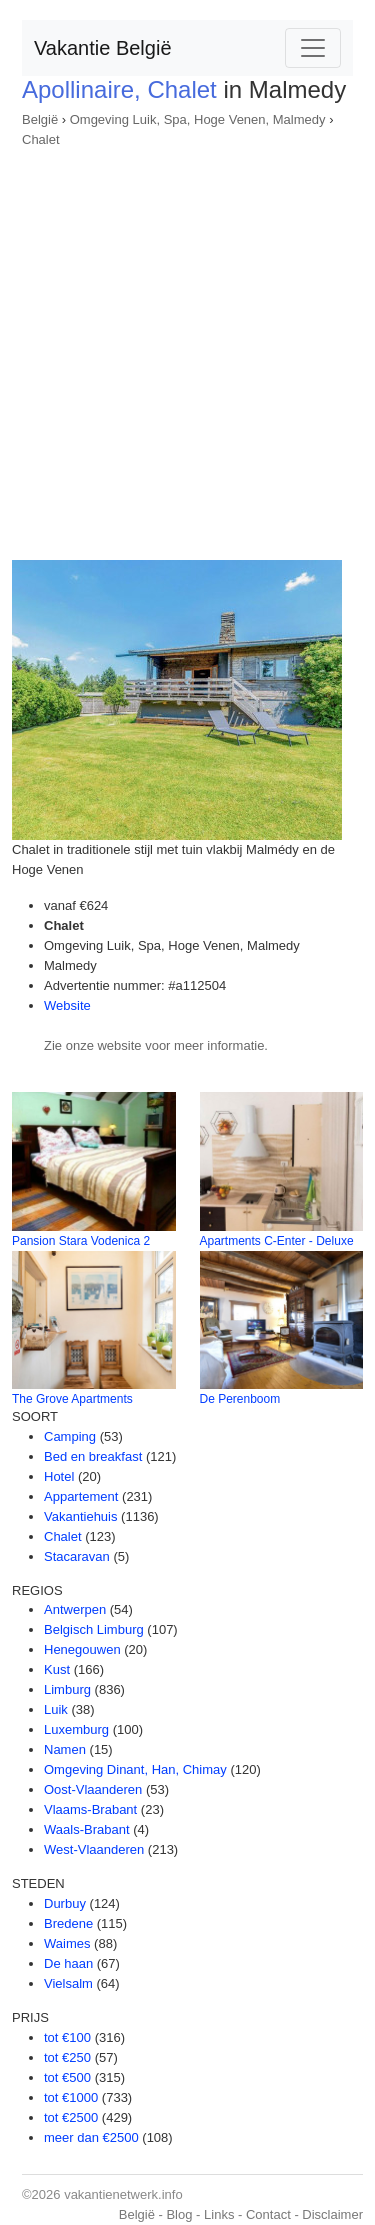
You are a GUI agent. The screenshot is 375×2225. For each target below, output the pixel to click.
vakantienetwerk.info (123, 2194)
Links (219, 2214)
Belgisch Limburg (94, 1629)
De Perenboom (240, 1399)
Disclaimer (332, 2214)
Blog (179, 2214)
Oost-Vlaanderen (93, 1789)
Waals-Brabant (87, 1829)
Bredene (68, 1923)
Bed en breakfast (93, 1456)
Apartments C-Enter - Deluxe (277, 1241)
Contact (268, 2214)
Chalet (41, 139)
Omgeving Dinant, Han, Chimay (135, 1769)
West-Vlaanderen (94, 1849)
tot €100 (67, 2037)
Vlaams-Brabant (90, 1809)
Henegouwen (82, 1649)
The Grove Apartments (72, 1399)
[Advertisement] (187, 347)
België (40, 119)
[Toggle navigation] (313, 48)
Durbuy (65, 1903)
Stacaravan (77, 1556)
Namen (65, 1749)
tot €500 (67, 2077)
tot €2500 (71, 2117)
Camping (70, 1436)
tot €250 (67, 2057)
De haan (68, 1963)
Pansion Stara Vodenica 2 (81, 1241)
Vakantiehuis (80, 1516)
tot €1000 (71, 2097)
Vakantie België (103, 48)
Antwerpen (75, 1609)
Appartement (81, 1496)
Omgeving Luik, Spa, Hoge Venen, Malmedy (198, 119)
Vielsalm (68, 1983)
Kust (57, 1669)
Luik (56, 1709)
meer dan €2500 (91, 2137)
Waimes (67, 1943)
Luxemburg (76, 1729)
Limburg (67, 1689)
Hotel (59, 1476)
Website (67, 1005)
